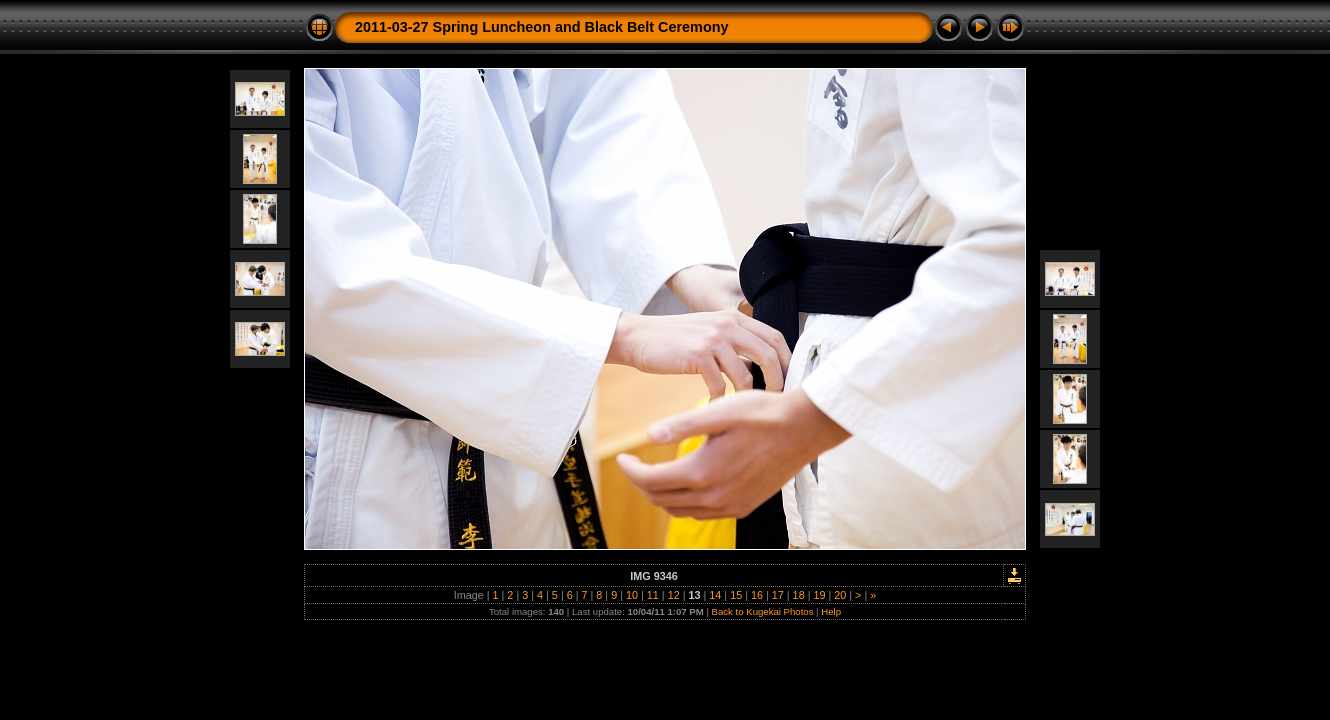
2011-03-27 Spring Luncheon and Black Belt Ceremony (541, 27)
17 (778, 595)
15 (736, 595)
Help (831, 611)
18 (799, 595)
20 (840, 595)
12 (674, 595)
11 (653, 595)
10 (632, 595)
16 (757, 595)
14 (715, 595)
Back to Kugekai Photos (763, 611)
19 (819, 595)
